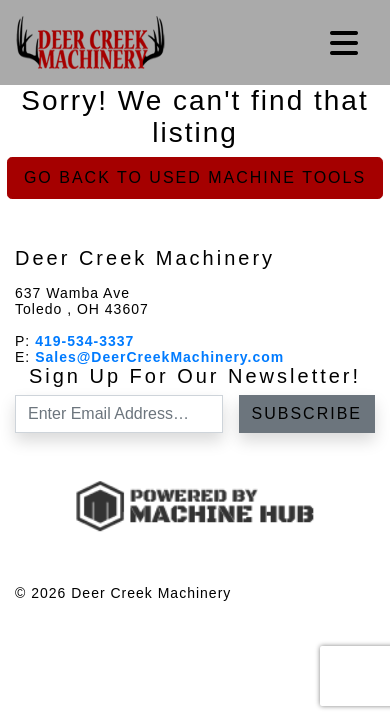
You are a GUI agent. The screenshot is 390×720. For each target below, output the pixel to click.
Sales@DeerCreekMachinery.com (159, 357)
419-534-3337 (84, 341)
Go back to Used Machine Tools (195, 177)
